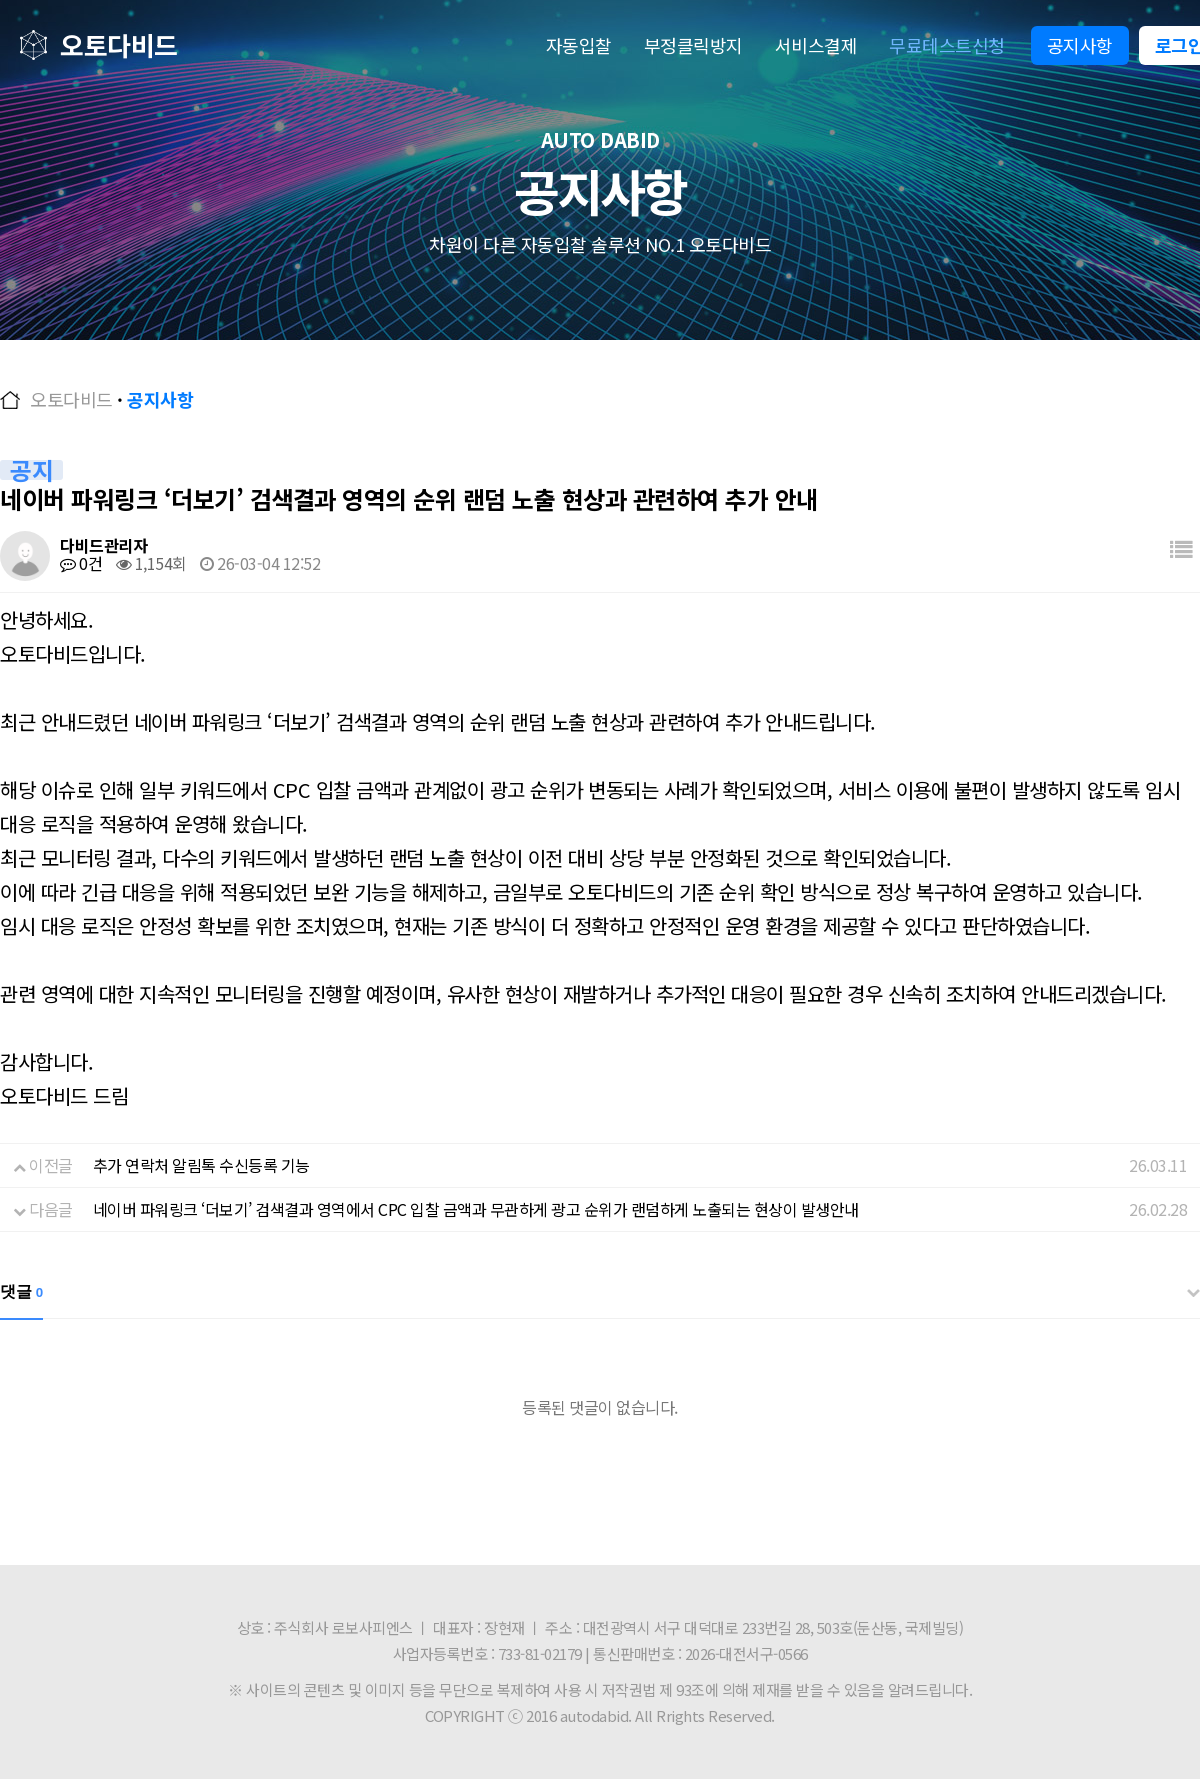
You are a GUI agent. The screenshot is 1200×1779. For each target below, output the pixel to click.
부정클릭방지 (693, 45)
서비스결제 (816, 45)
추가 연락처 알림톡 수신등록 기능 (201, 1165)
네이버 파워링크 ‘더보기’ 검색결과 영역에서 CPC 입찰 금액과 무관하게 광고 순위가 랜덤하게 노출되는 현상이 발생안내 (476, 1209)
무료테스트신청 (947, 45)
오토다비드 (119, 44)
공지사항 (1080, 45)
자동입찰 (579, 45)
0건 (81, 563)
